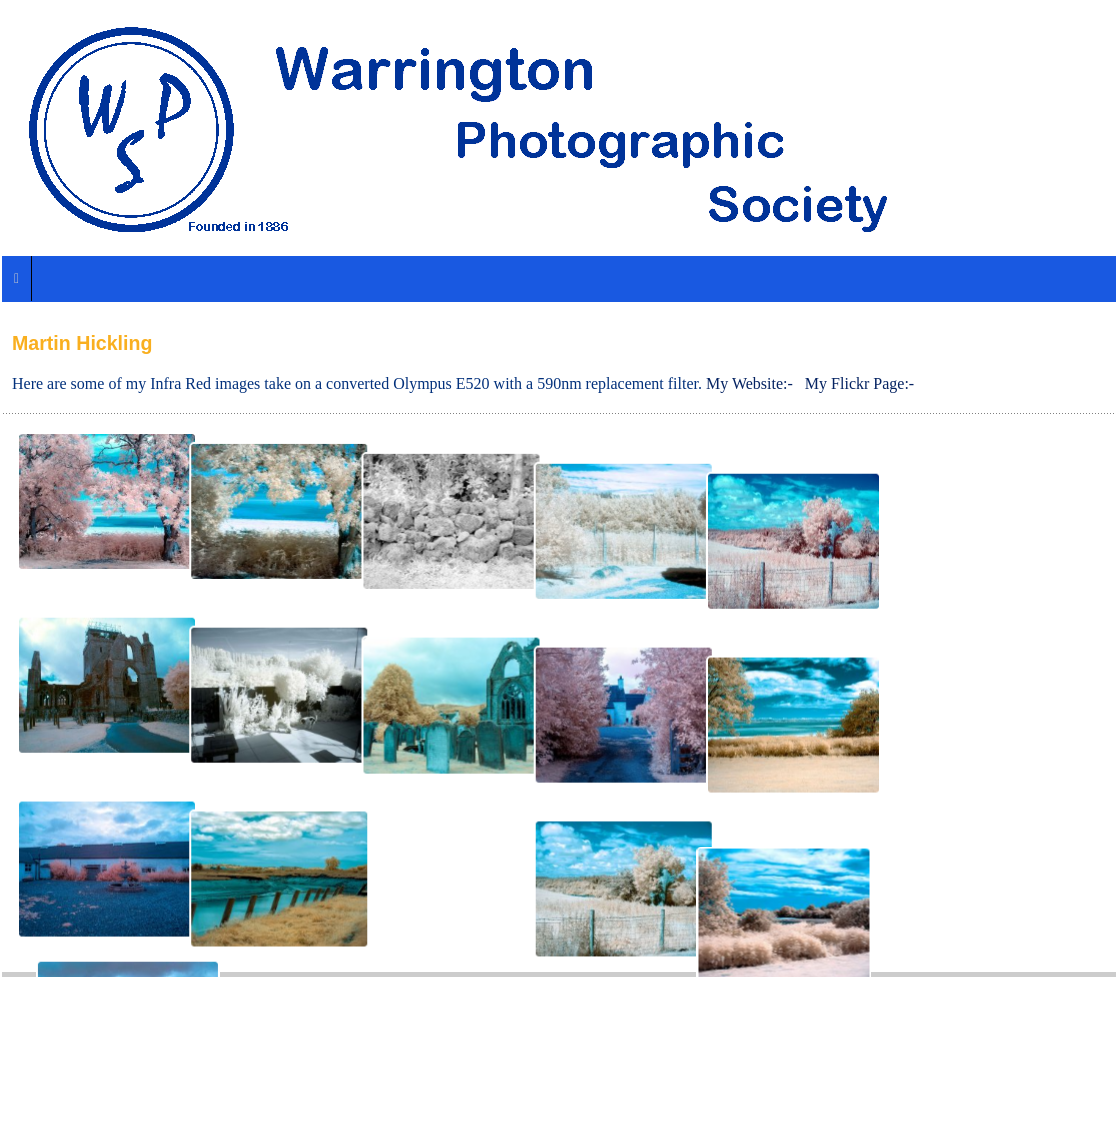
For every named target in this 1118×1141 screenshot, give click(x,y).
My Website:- (749, 383)
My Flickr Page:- (859, 383)
